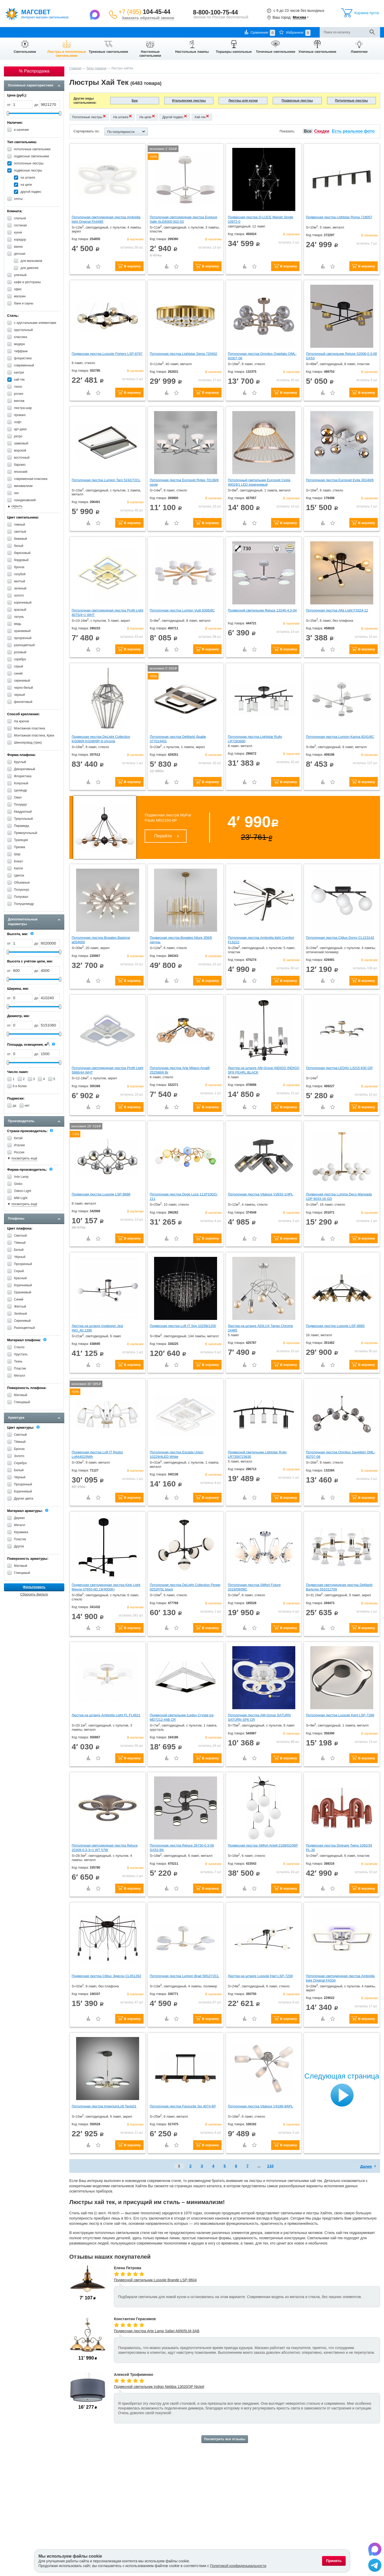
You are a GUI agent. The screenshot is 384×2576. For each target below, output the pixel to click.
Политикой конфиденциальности (238, 2566)
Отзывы (137, 32)
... (259, 2166)
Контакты (118, 32)
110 (270, 2166)
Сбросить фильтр (34, 1594)
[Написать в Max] (95, 14)
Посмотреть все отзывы (224, 2439)
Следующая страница (341, 2076)
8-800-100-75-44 (215, 12)
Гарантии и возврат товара (84, 32)
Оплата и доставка (43, 32)
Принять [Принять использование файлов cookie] (333, 2561)
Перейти (163, 835)
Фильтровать (34, 1587)
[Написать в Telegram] (374, 2566)
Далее (366, 2166)
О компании (13, 32)
